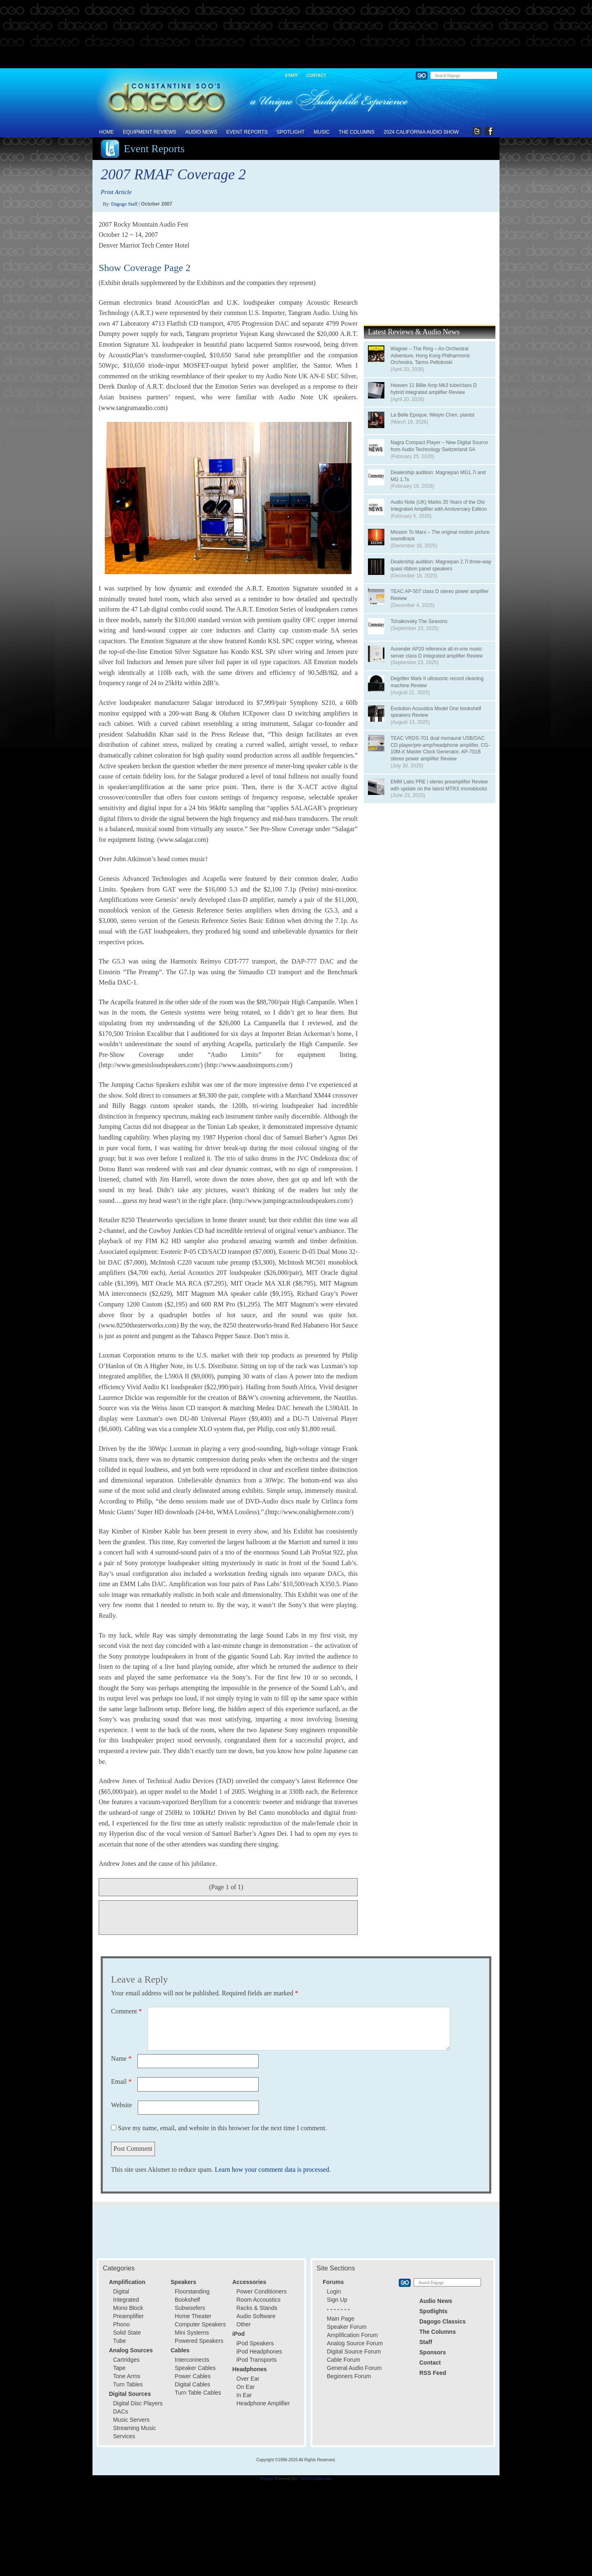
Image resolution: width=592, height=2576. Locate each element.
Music (322, 132)
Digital (121, 2291)
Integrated (126, 2299)
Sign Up (337, 2299)
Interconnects (192, 2359)
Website (121, 2104)
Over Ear (247, 2378)
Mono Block (128, 2308)
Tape (119, 2368)
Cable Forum (343, 2359)
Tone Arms (126, 2376)
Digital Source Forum (354, 2351)
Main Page (340, 2318)
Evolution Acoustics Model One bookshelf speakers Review (436, 712)
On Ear (245, 2387)
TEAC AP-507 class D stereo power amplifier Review (440, 594)
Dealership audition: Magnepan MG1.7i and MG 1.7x (438, 476)
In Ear (244, 2395)
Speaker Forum (346, 2326)
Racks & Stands (257, 2308)
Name (121, 2058)
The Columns (357, 132)
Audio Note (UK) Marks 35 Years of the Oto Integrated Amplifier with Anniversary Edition (439, 505)
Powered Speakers (199, 2340)
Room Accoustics (258, 2299)
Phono (121, 2324)
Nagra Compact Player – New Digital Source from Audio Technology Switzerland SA (439, 446)
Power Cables (192, 2376)
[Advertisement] (296, 34)
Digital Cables (192, 2384)
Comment (126, 2011)
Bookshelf (187, 2299)
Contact (316, 75)
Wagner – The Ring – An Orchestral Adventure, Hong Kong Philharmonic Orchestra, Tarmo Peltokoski (430, 356)
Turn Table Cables (198, 2392)
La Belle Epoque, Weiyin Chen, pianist (432, 415)
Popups (267, 2478)
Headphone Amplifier (263, 2403)
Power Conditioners (261, 2291)
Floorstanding (192, 2291)
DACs (120, 2411)
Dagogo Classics (442, 2321)
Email (121, 2081)
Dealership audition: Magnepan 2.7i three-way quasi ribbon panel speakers (441, 565)
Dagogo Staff (124, 204)
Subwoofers (190, 2308)
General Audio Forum (354, 2368)
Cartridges (126, 2359)
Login (334, 2291)
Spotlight (291, 132)
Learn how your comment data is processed (272, 2169)
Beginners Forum (349, 2376)
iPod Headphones (259, 2351)
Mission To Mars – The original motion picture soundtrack (440, 535)
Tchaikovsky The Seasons (419, 621)
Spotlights (433, 2311)
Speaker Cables (195, 2368)
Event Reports (247, 132)
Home (106, 132)
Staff (291, 75)
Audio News (201, 132)
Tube (119, 2340)
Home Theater (193, 2316)
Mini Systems (192, 2332)
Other (243, 2324)
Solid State (127, 2332)
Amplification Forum (352, 2335)
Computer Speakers (200, 2324)
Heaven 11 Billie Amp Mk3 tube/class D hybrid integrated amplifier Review (433, 388)
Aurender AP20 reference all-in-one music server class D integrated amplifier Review (437, 652)
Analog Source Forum (355, 2343)
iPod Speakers (255, 2343)
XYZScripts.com (316, 2478)
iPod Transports (256, 2359)
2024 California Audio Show (421, 132)
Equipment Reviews (149, 132)
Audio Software (255, 2316)
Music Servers (131, 2419)
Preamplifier (128, 2316)
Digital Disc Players (138, 2403)
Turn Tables (128, 2384)
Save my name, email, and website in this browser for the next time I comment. (222, 2127)
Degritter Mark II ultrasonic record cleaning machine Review (437, 682)
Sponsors (432, 2352)
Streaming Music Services (134, 2432)
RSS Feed (432, 2373)
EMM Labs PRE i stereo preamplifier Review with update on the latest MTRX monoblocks (439, 785)
